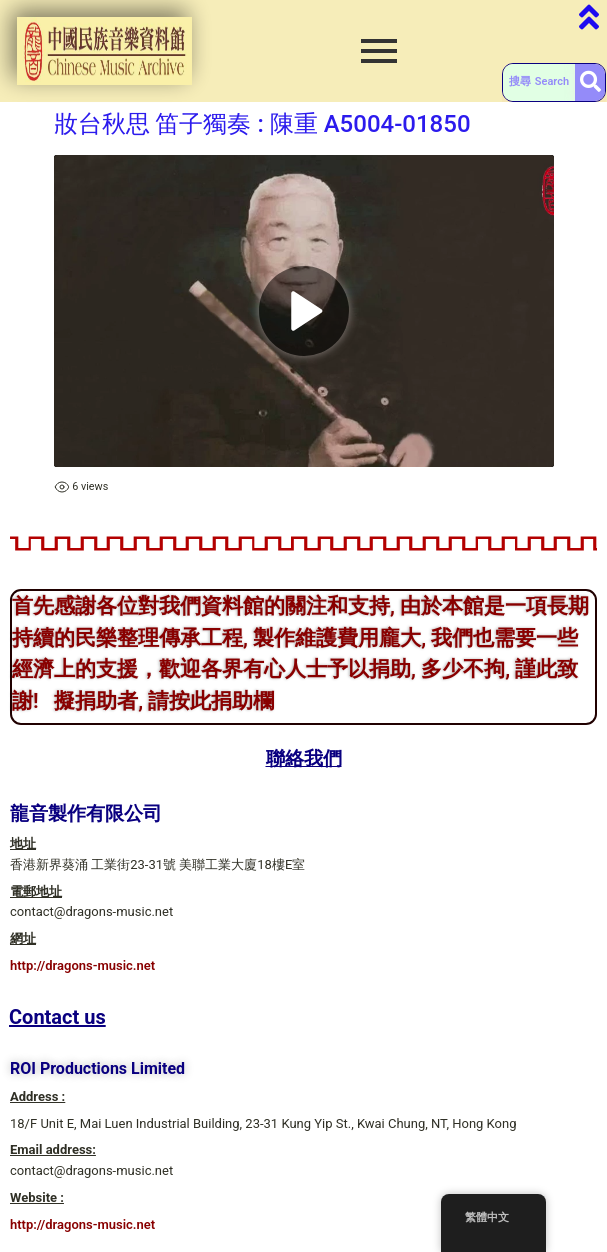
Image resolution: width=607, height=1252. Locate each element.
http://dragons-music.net (82, 965)
